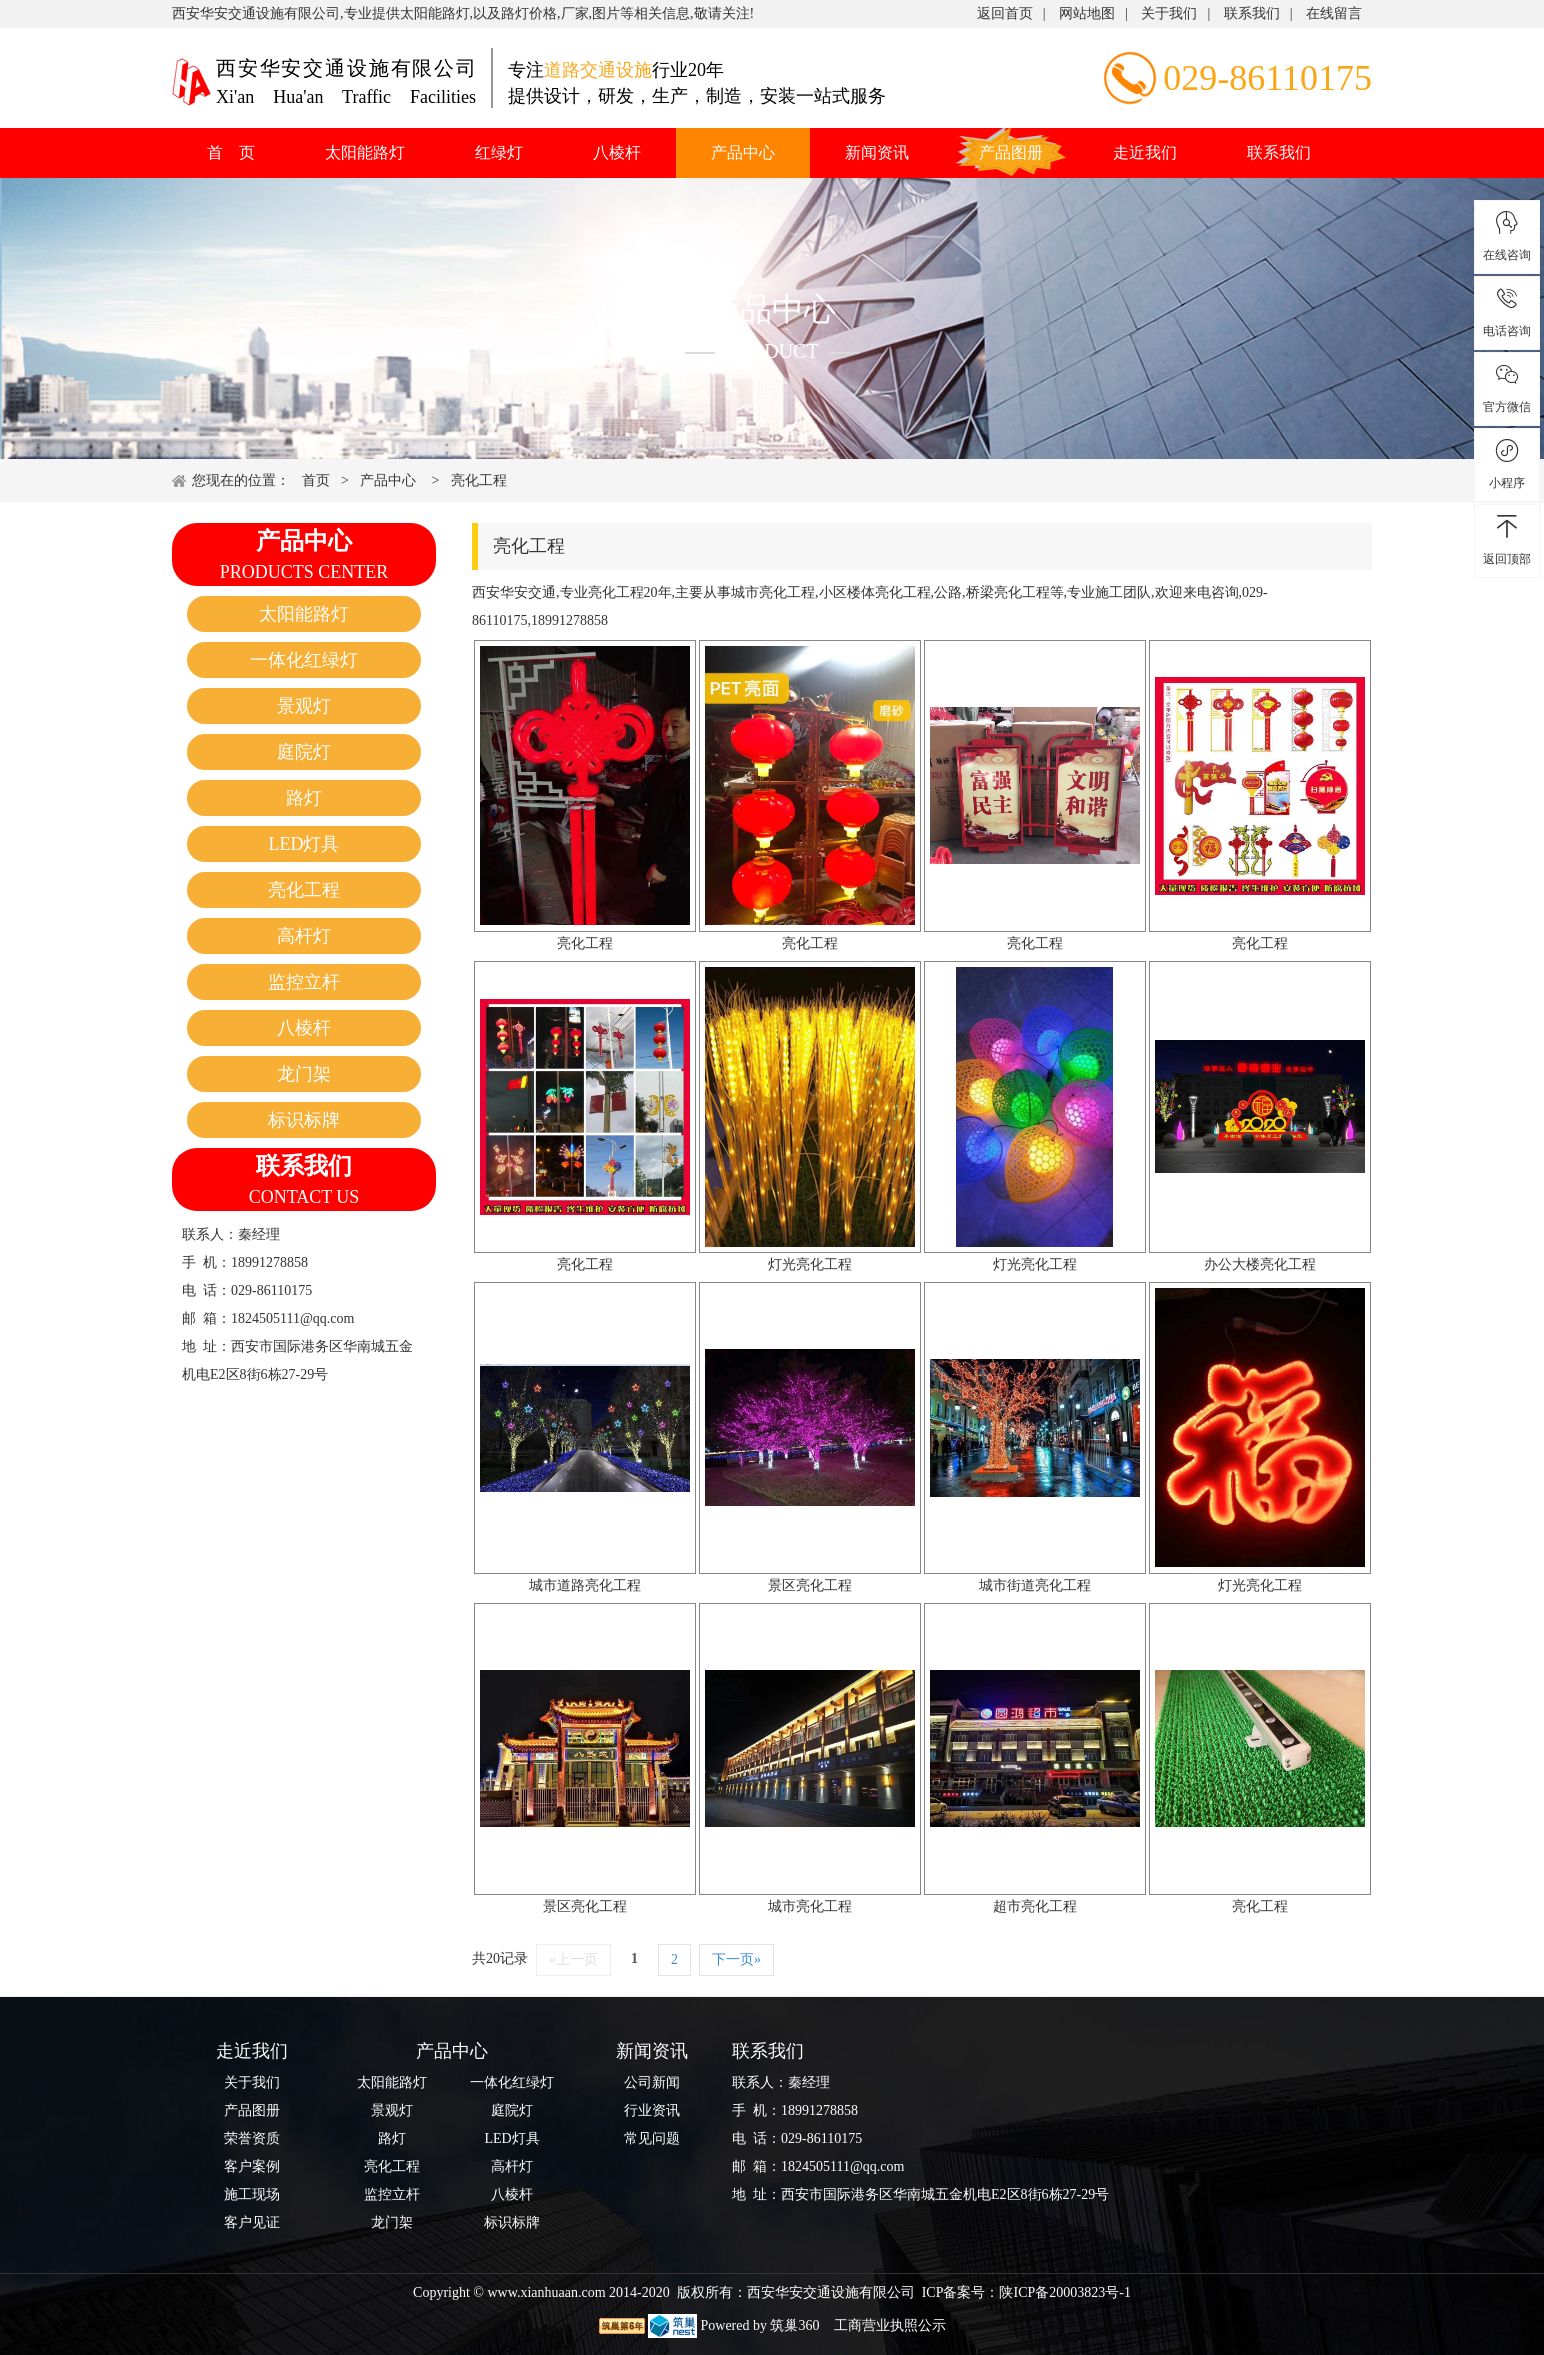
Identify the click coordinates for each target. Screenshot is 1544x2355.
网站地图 (1087, 13)
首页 (316, 480)
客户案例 (252, 2166)
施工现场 (252, 2194)
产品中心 (743, 152)
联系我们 (1252, 13)
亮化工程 (479, 480)
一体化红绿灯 (304, 660)
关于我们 (1169, 13)
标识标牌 (304, 1120)
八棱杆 (617, 152)
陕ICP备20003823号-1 (1064, 2292)
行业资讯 (652, 2110)
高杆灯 (304, 936)
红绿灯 (499, 152)
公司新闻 (652, 2082)
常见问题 (652, 2138)
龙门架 (304, 1074)
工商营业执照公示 (888, 2325)
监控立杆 (304, 982)
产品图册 (1011, 152)
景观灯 (304, 706)
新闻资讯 (877, 152)
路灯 (304, 798)
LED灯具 (304, 844)
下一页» (736, 1959)
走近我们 (1145, 152)
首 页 (231, 152)
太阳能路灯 (365, 152)
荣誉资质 (252, 2138)
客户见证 (252, 2222)
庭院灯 (304, 752)
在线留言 (1334, 13)
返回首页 (1005, 13)
